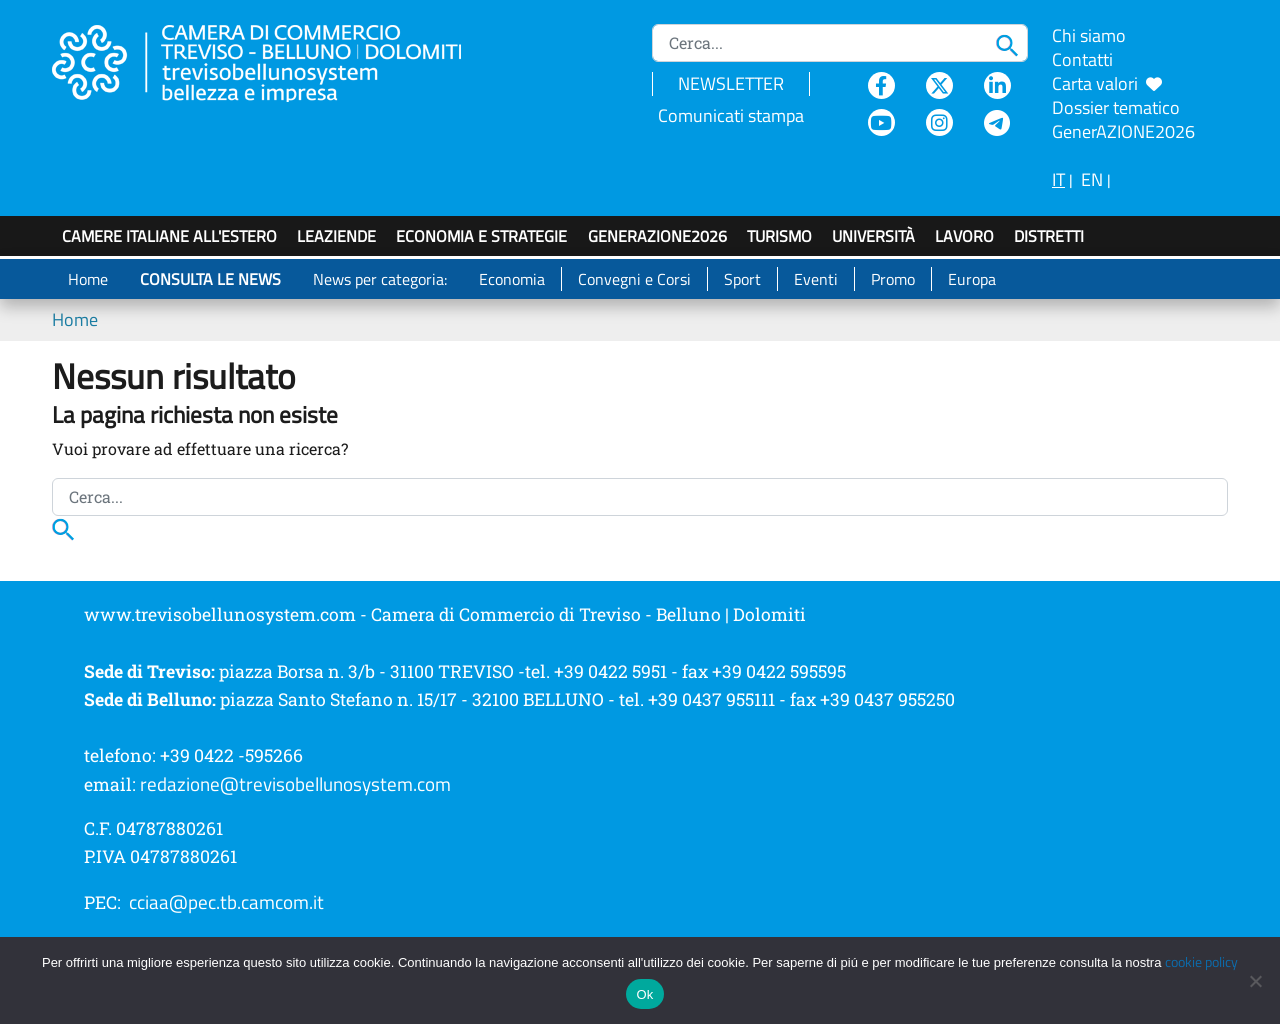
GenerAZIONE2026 (657, 236)
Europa (972, 279)
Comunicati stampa (731, 115)
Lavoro (964, 236)
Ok (644, 994)
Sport (742, 279)
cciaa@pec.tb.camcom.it (226, 902)
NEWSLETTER (731, 83)
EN (1092, 179)
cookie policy (1201, 962)
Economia (512, 279)
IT (1058, 179)
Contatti (1082, 59)
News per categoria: (380, 279)
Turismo (779, 236)
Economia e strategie (481, 236)
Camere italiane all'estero (169, 236)
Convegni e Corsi (634, 279)
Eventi (816, 279)
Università (873, 236)
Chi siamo (1089, 35)
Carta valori (1107, 83)
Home (88, 279)
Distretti (1049, 236)
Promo (893, 279)
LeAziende (336, 236)
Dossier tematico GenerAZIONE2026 (1123, 119)
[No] (1255, 981)
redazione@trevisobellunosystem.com (295, 784)
